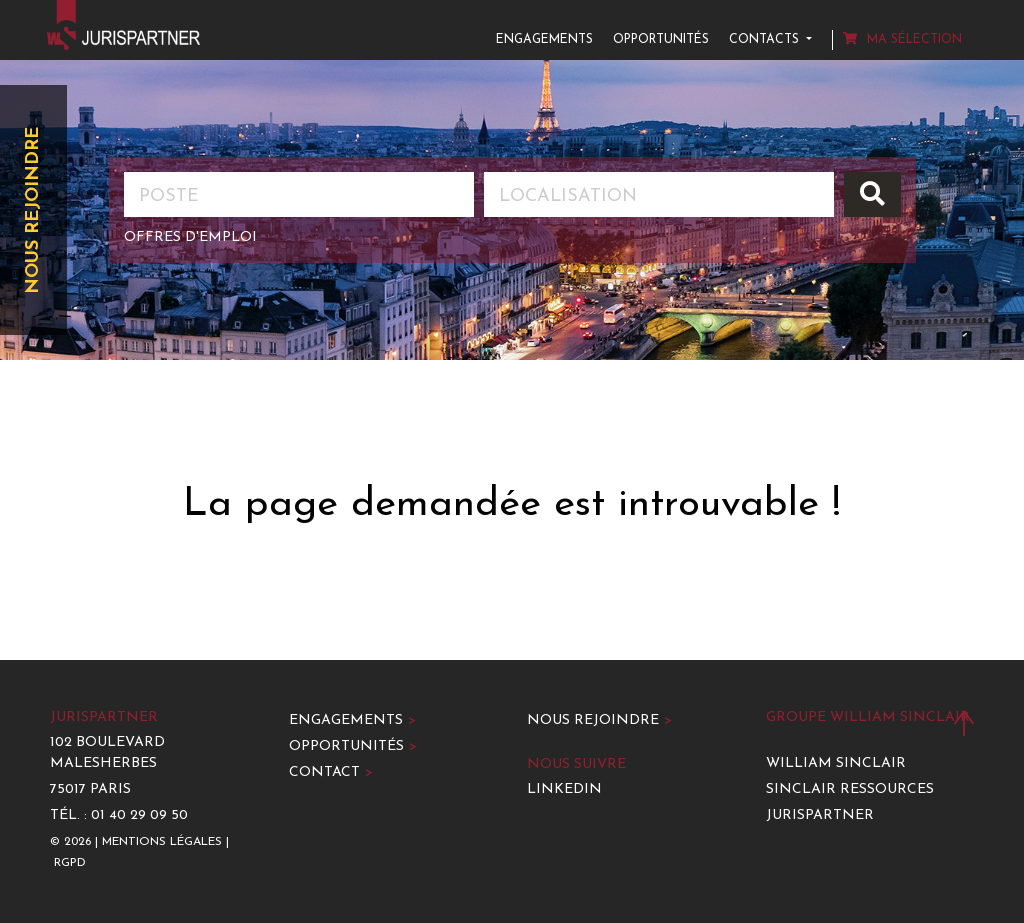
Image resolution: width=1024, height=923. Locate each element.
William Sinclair (836, 763)
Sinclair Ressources (850, 789)
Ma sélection (902, 39)
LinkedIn (564, 789)
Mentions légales (162, 842)
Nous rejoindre (33, 210)
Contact (331, 772)
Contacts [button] (766, 40)
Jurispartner (820, 815)
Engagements (544, 40)
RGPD (70, 863)
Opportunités (661, 40)
